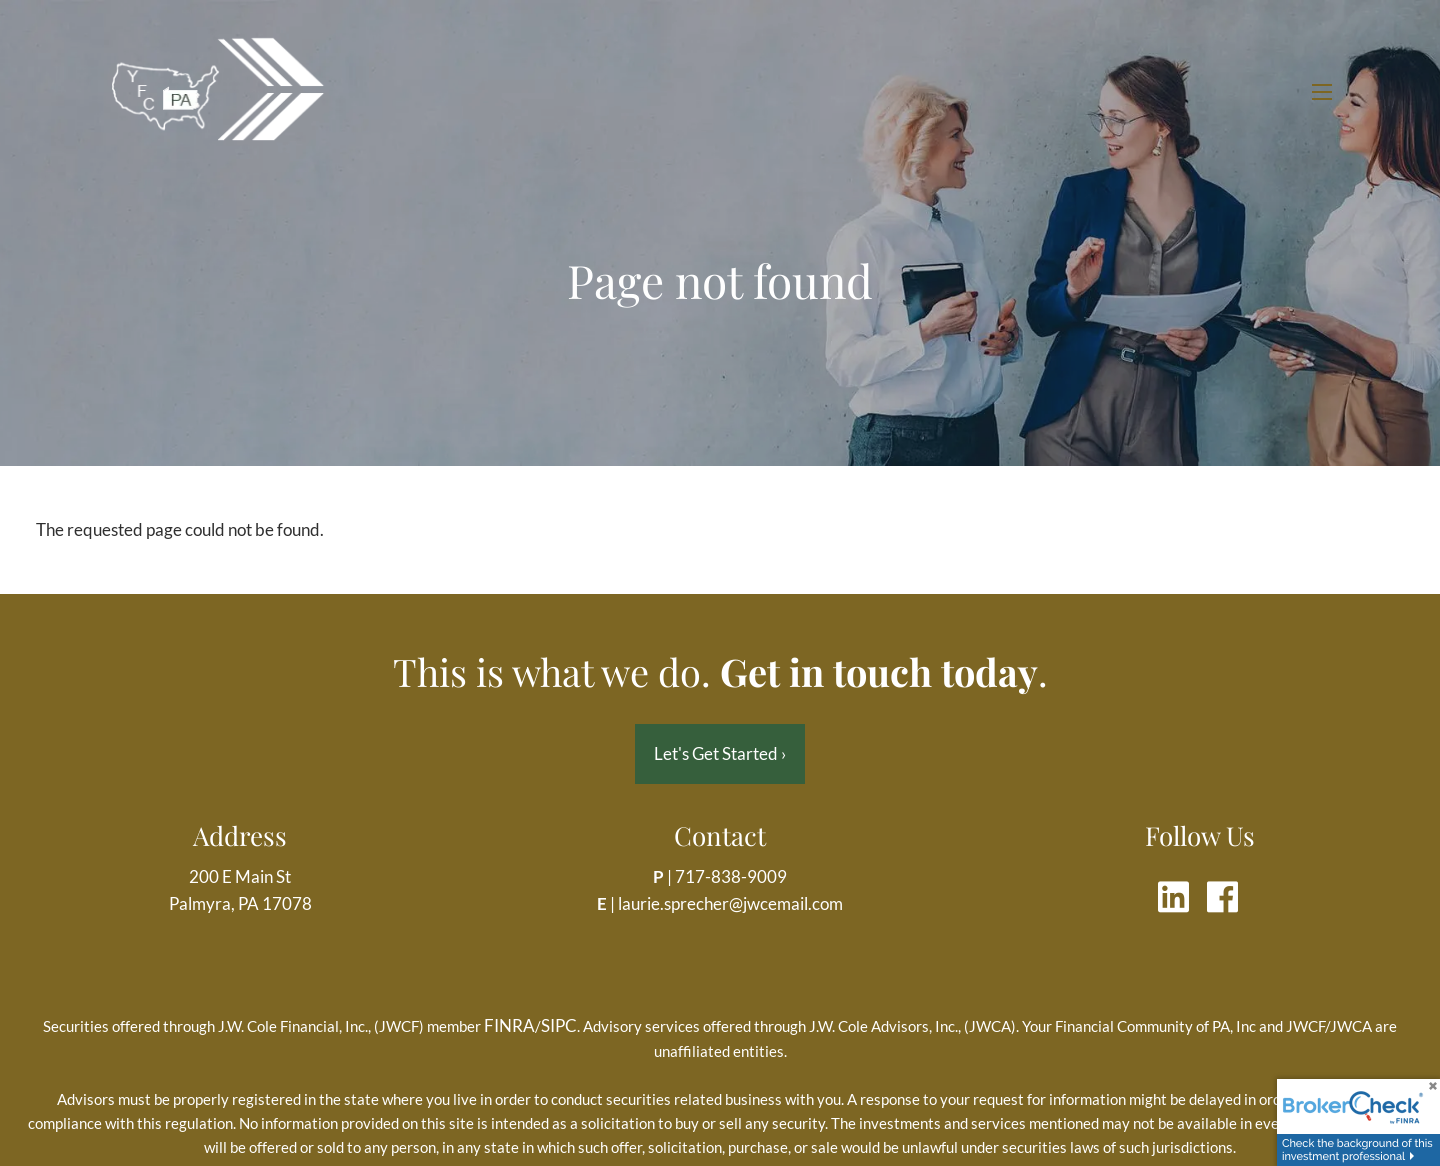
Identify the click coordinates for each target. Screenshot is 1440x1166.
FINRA (509, 1025)
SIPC (559, 1025)
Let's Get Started (720, 753)
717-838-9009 (731, 876)
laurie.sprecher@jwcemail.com (730, 903)
